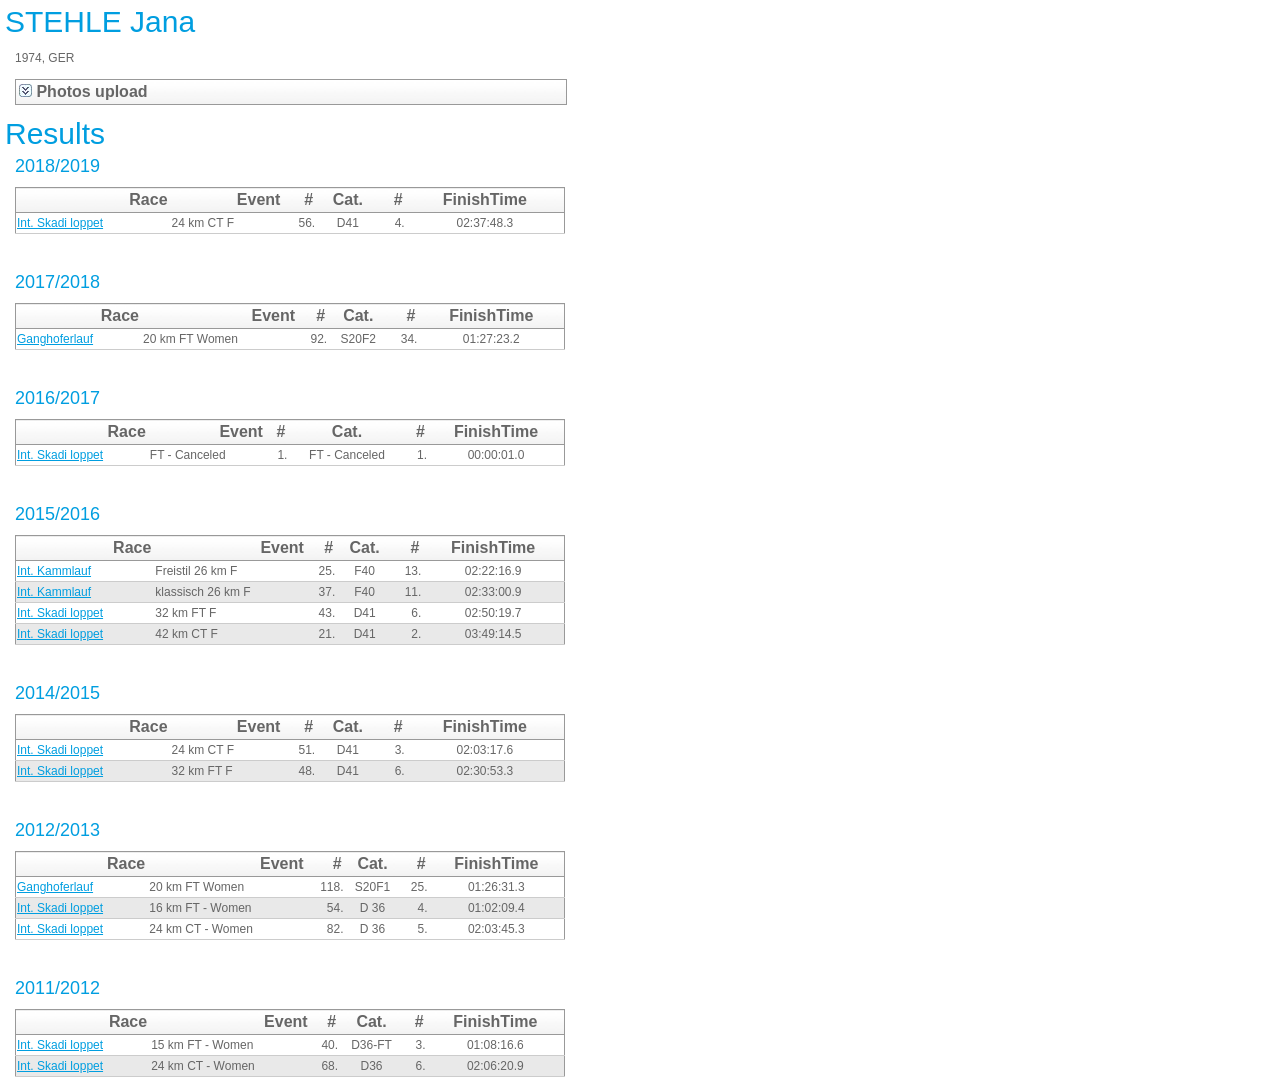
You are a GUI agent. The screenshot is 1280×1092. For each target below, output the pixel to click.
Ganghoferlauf (55, 339)
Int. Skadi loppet (60, 223)
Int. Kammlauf (54, 571)
